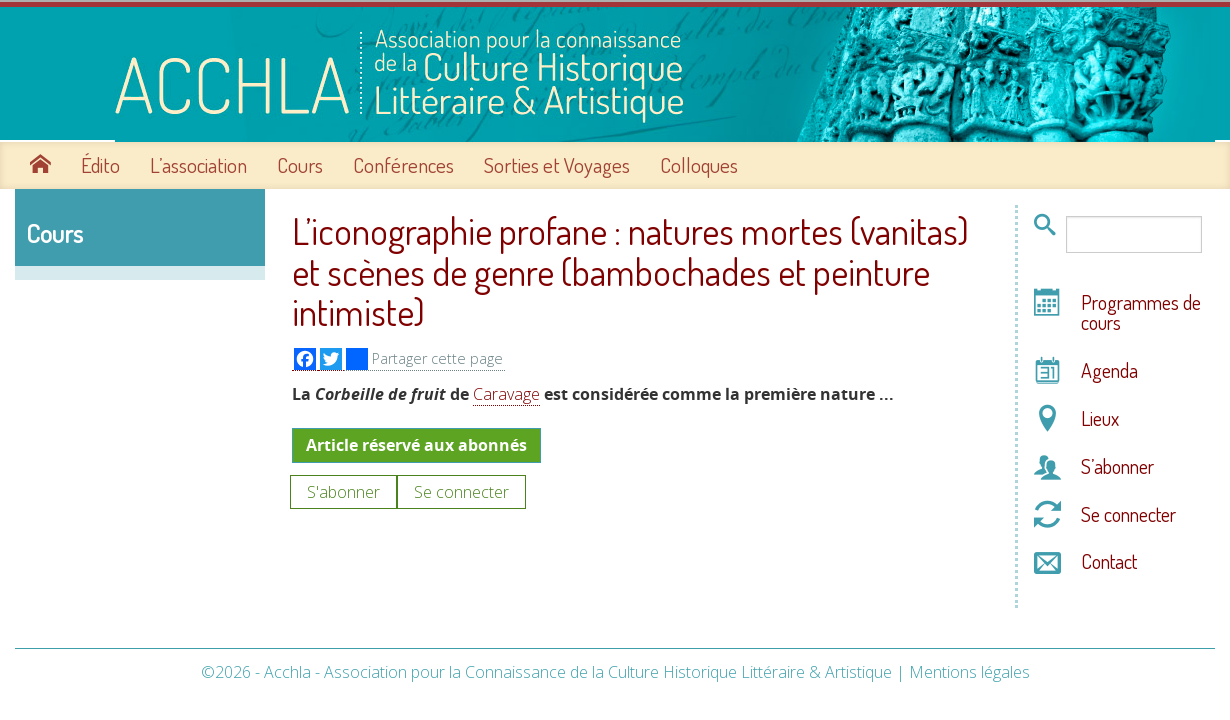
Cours (300, 163)
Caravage (506, 392)
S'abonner (343, 489)
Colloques (699, 163)
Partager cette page (424, 357)
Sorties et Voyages (557, 163)
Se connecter (461, 489)
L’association (198, 163)
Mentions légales (969, 670)
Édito (100, 163)
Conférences (403, 163)
